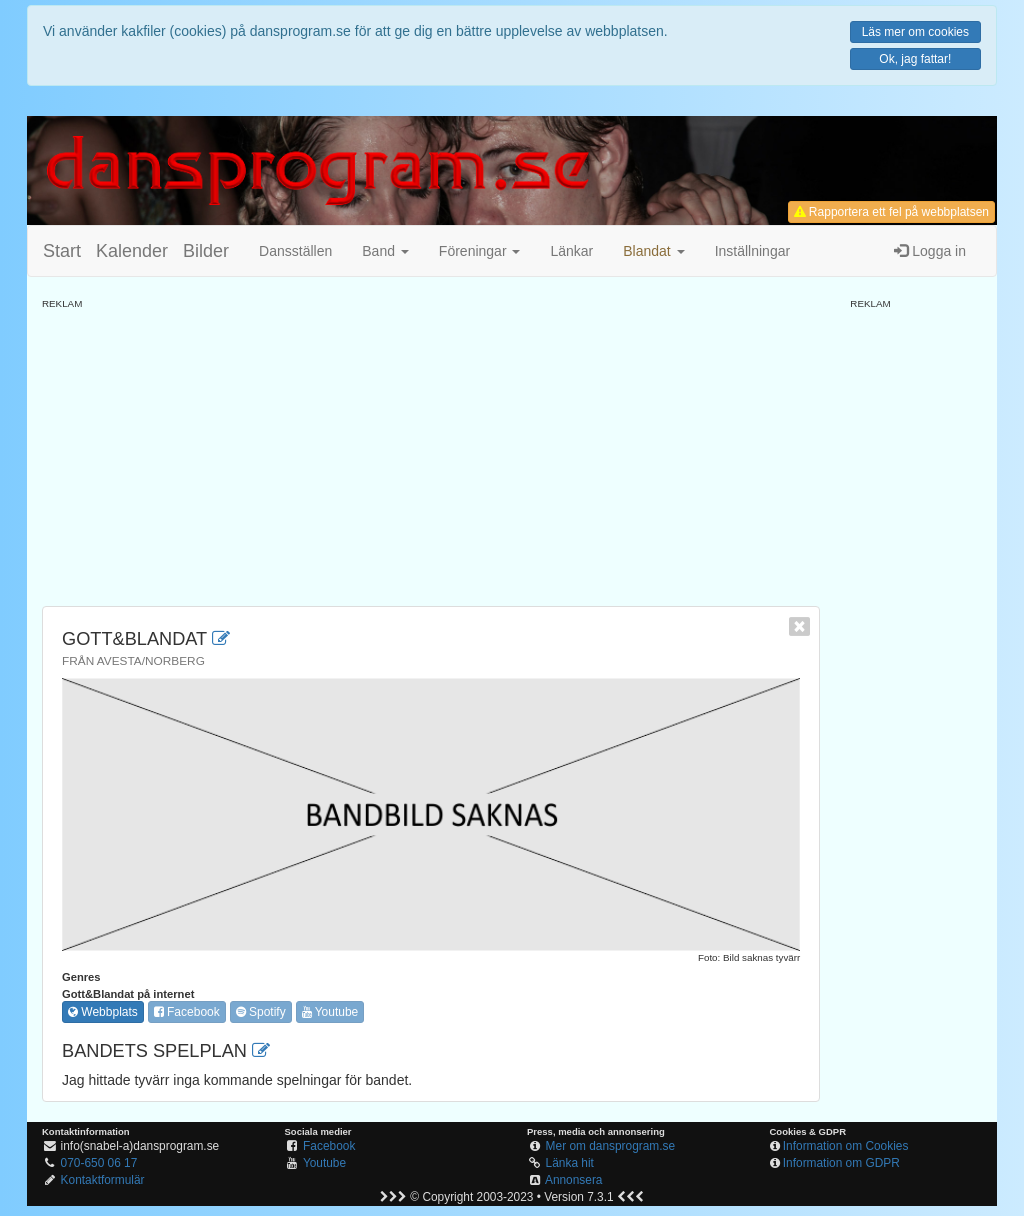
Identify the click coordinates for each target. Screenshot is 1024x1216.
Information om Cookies (846, 1146)
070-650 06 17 (99, 1163)
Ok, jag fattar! (915, 59)
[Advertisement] (431, 451)
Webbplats (103, 1012)
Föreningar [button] (480, 251)
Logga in (930, 251)
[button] (653, 251)
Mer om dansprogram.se (611, 1146)
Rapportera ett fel (891, 212)
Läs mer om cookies (915, 32)
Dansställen (295, 251)
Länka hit (570, 1163)
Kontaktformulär (103, 1180)
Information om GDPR (841, 1163)
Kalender (132, 251)
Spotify (261, 1012)
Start (62, 251)
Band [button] (385, 251)
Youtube (330, 1012)
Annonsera (574, 1180)
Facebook (187, 1012)
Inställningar (753, 251)
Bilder (206, 251)
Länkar (571, 251)
